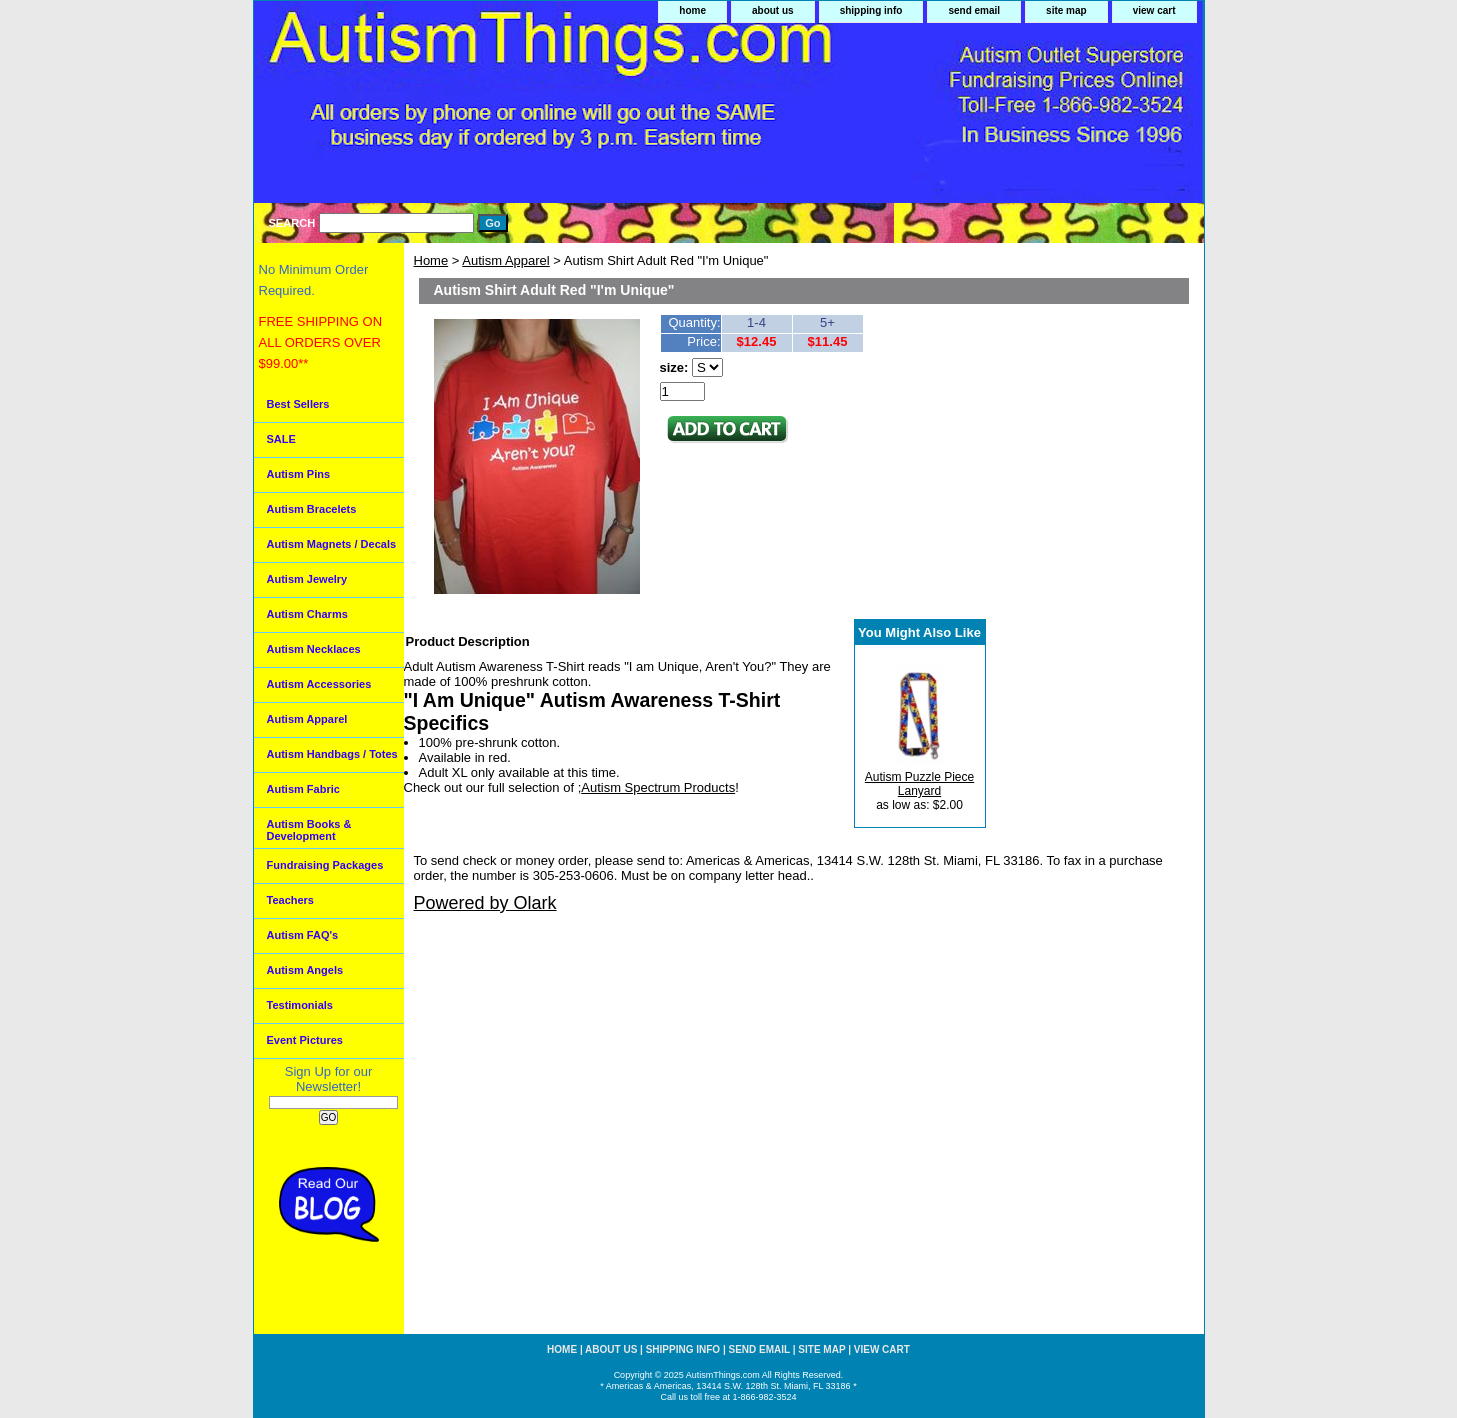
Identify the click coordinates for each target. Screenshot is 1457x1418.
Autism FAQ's (303, 935)
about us (773, 10)
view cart (1154, 10)
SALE (281, 439)
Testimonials (300, 1005)
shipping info (871, 10)
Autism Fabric (303, 789)
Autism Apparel (505, 260)
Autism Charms (307, 614)
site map (1066, 10)
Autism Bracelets (312, 509)
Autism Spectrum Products (658, 787)
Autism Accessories (319, 684)
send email (974, 10)
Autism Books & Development (309, 830)
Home (431, 260)
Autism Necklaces (314, 649)
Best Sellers (298, 404)
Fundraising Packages (325, 865)
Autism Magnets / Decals (332, 544)
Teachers (291, 900)
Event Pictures (305, 1040)
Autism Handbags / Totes (332, 754)
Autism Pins (299, 474)
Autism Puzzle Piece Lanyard (919, 784)
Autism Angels (305, 970)
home (692, 10)
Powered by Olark (485, 903)
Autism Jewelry (307, 579)
